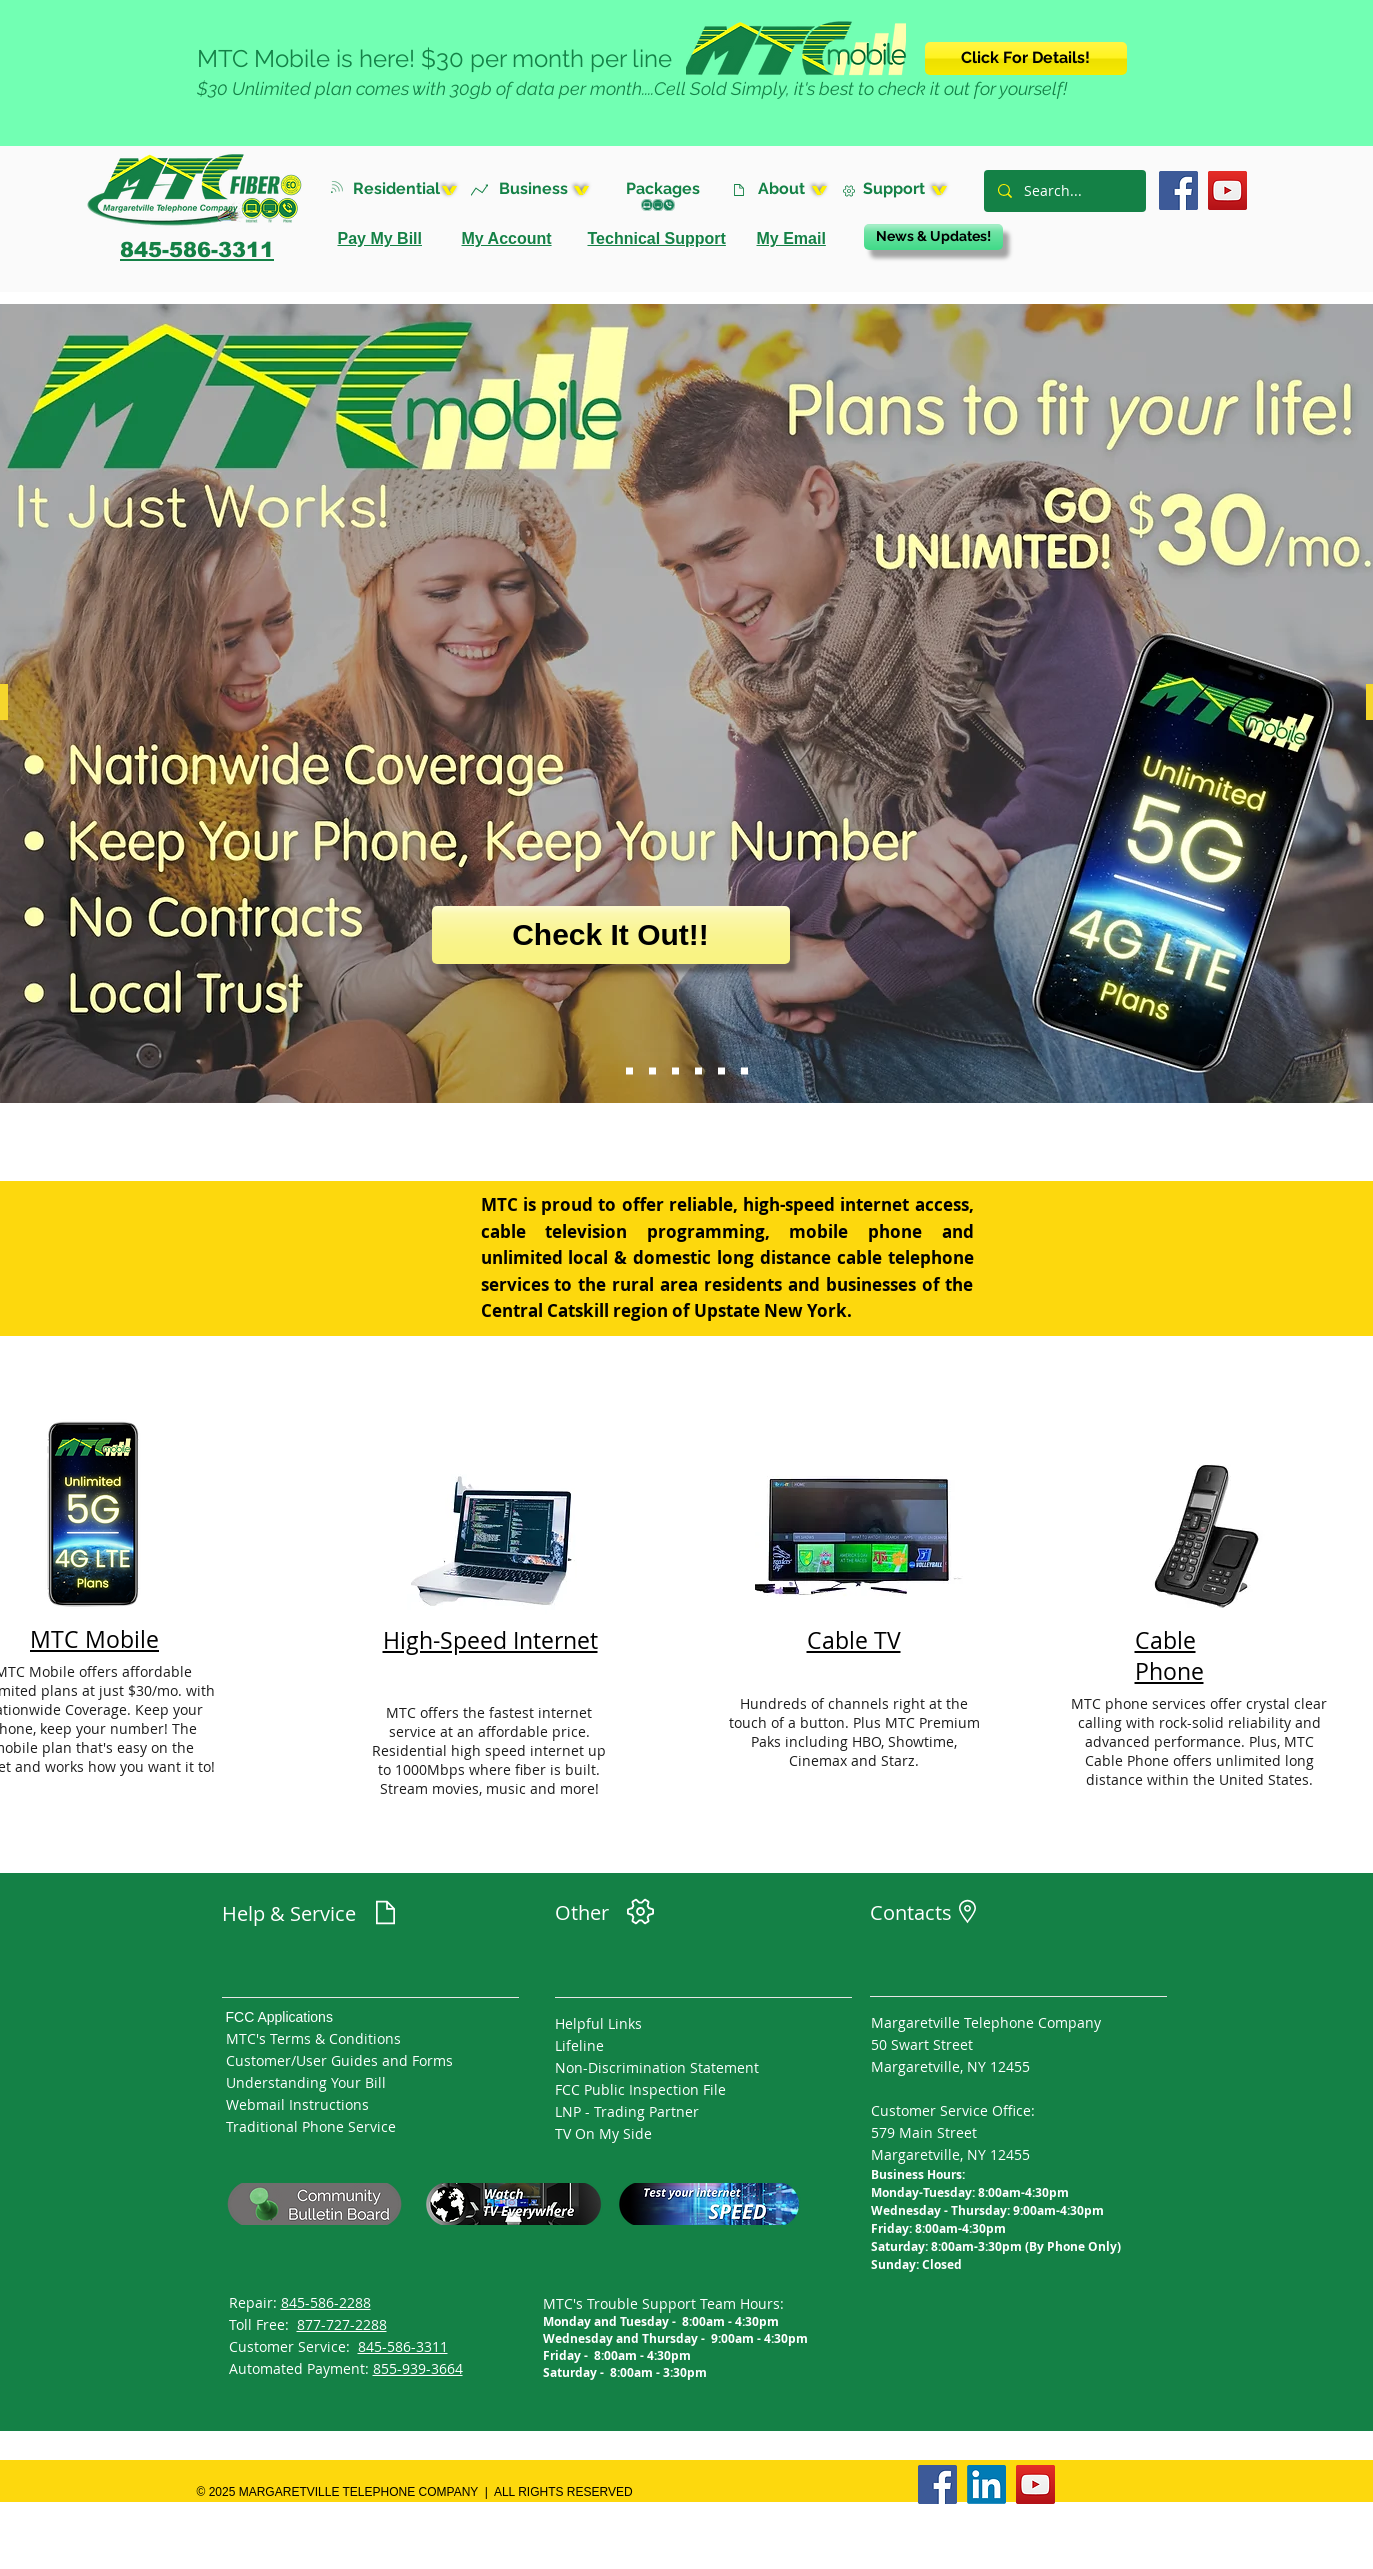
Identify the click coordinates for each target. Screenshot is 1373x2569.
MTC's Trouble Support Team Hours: (663, 2303)
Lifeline (579, 2045)
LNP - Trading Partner (627, 2111)
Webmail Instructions (297, 2104)
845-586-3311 (403, 2346)
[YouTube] (1227, 190)
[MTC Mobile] (629, 1071)
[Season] (744, 1071)
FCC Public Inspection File (640, 2089)
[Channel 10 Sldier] (721, 1071)
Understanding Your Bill (306, 2082)
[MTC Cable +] (652, 1071)
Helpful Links (598, 2023)
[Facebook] (1178, 190)
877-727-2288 (342, 2324)
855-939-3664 (418, 2368)
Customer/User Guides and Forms (339, 2060)
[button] (411, 188)
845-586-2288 (326, 2302)
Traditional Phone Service (311, 2126)
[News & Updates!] (933, 237)
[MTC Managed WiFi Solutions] (675, 1071)
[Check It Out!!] (611, 935)
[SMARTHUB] (698, 1071)
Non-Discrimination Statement (657, 2067)
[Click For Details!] (1026, 58)
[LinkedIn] (986, 2484)
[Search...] (1064, 191)
